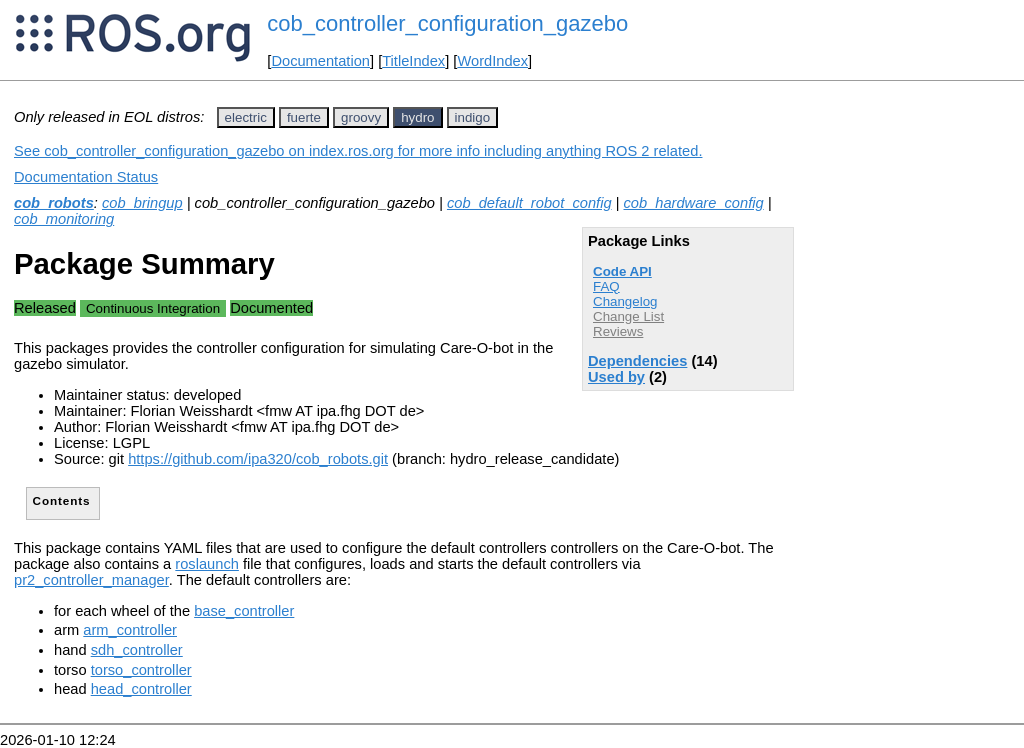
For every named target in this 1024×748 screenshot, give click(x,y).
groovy (361, 117)
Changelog (625, 301)
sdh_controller (137, 650)
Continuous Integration (153, 308)
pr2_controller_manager (91, 580)
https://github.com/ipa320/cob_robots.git (258, 459)
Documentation (320, 61)
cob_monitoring (64, 219)
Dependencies (637, 361)
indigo (473, 117)
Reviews (618, 331)
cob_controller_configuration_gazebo (447, 23)
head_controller (141, 689)
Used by (616, 377)
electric (246, 117)
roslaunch (207, 564)
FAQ (606, 286)
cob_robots (54, 203)
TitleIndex (413, 61)
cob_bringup (142, 203)
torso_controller (141, 670)
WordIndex (492, 61)
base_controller (244, 611)
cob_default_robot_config (529, 203)
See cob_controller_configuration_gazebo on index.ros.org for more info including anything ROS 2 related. (358, 151)
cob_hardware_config (694, 203)
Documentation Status (86, 177)
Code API (622, 271)
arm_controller (130, 630)
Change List (628, 316)
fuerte (304, 117)
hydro (417, 117)
